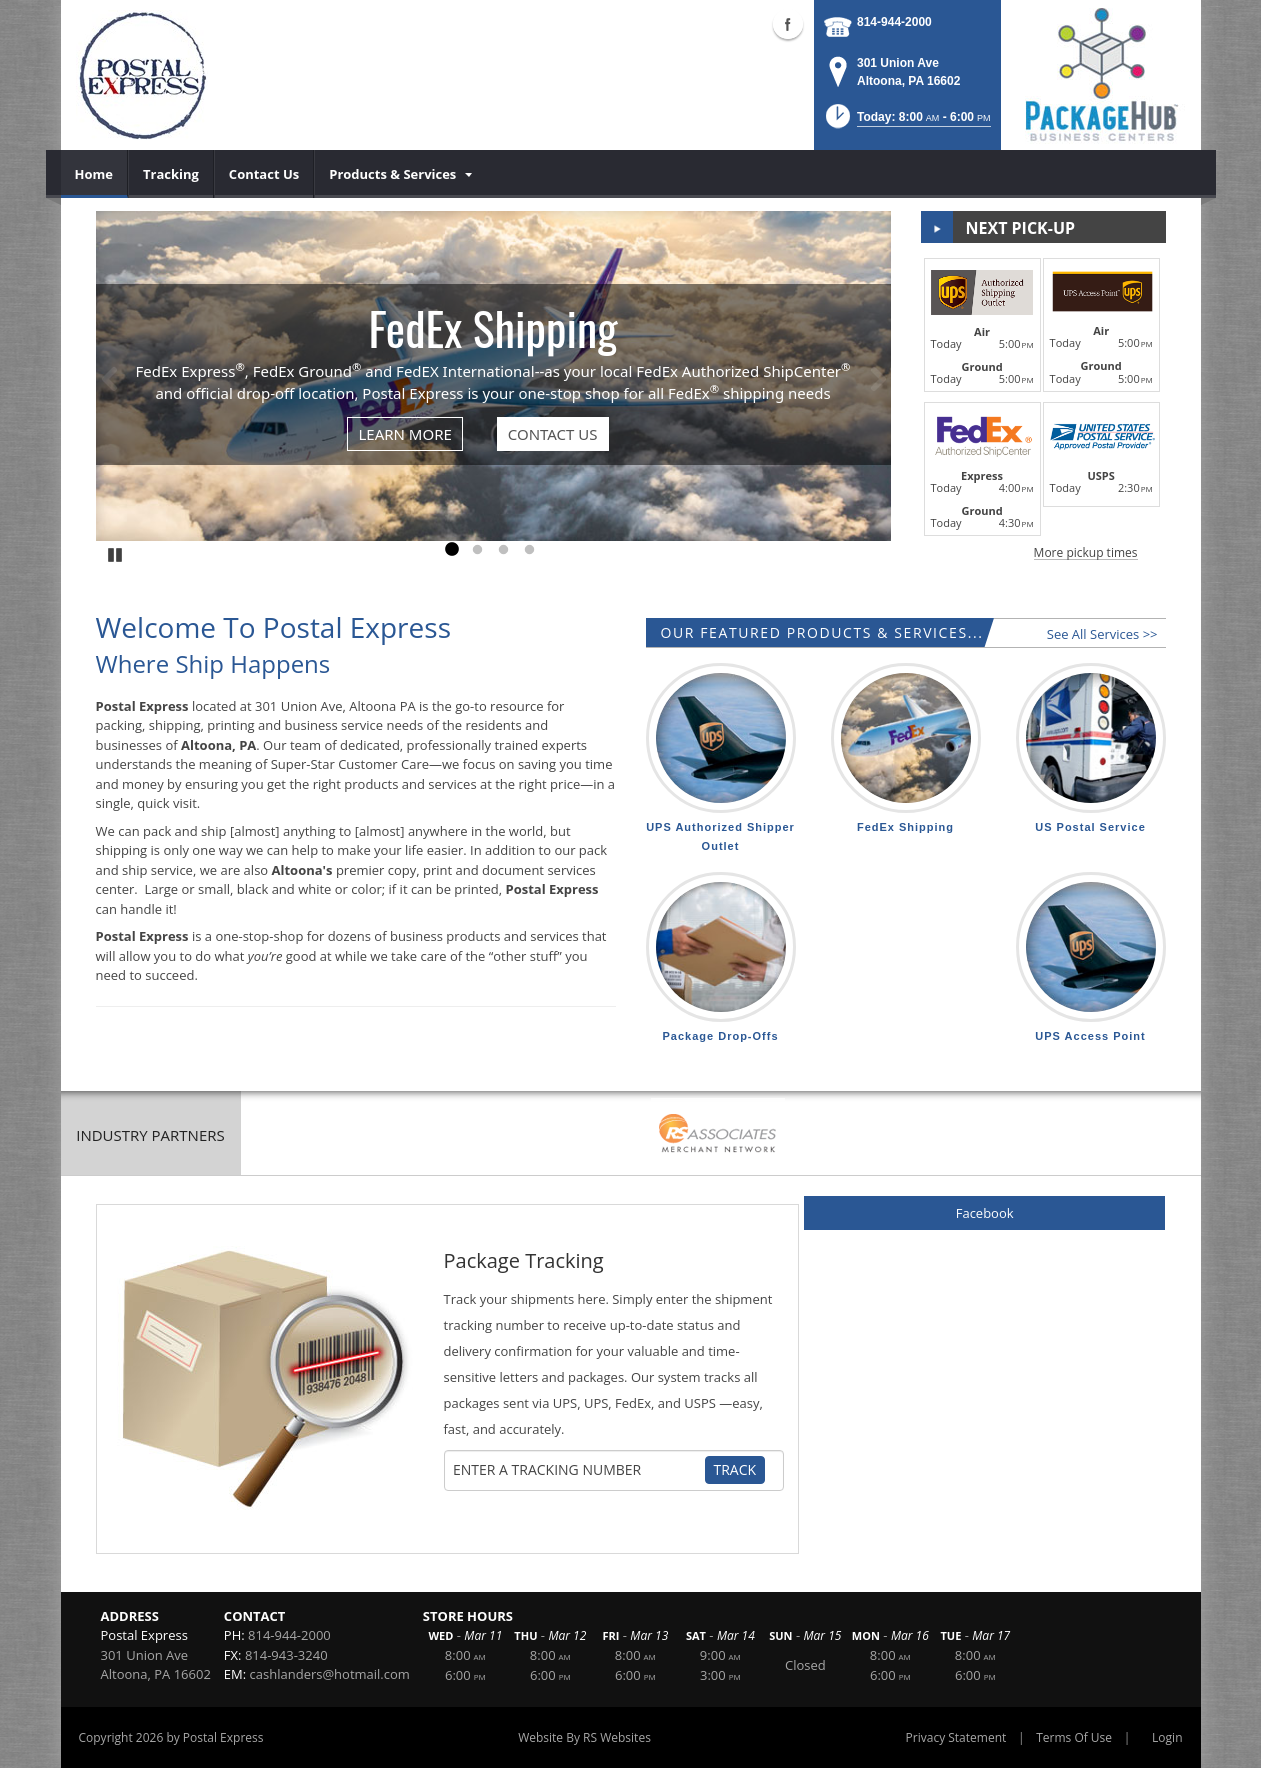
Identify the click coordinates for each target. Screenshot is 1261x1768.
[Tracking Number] (578, 1470)
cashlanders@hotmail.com (330, 1674)
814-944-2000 (894, 22)
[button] (906, 122)
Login (1167, 1737)
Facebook (985, 1213)
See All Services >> (1102, 634)
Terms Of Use (1074, 1737)
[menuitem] (94, 174)
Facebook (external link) (788, 24)
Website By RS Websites (584, 1737)
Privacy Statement (956, 1737)
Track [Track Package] (735, 1469)
